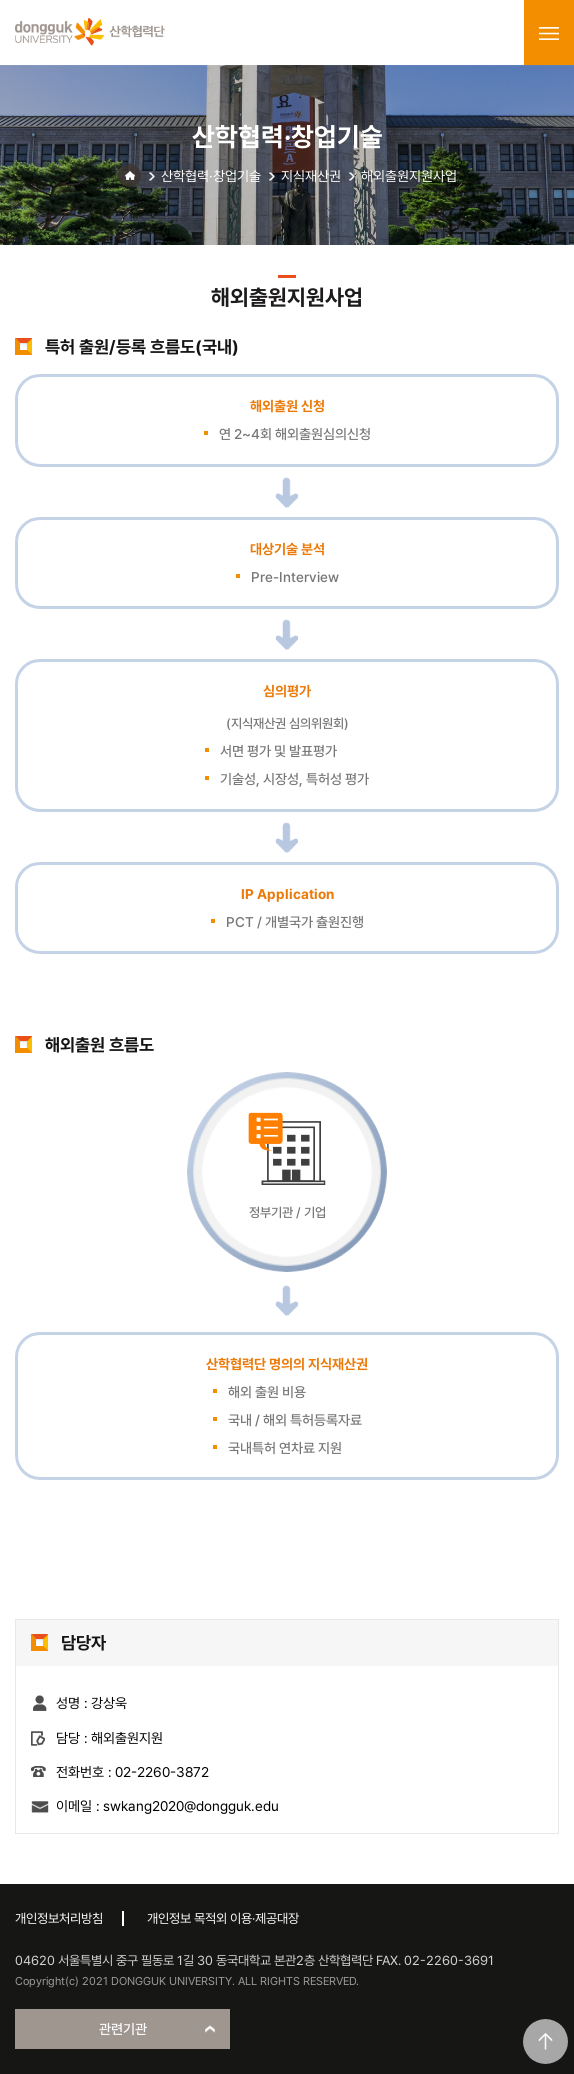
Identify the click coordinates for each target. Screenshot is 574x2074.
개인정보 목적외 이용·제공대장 (223, 1918)
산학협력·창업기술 (211, 176)
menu (549, 33)
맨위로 (545, 2041)
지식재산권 (311, 176)
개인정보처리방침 (59, 1918)
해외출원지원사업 (409, 176)
